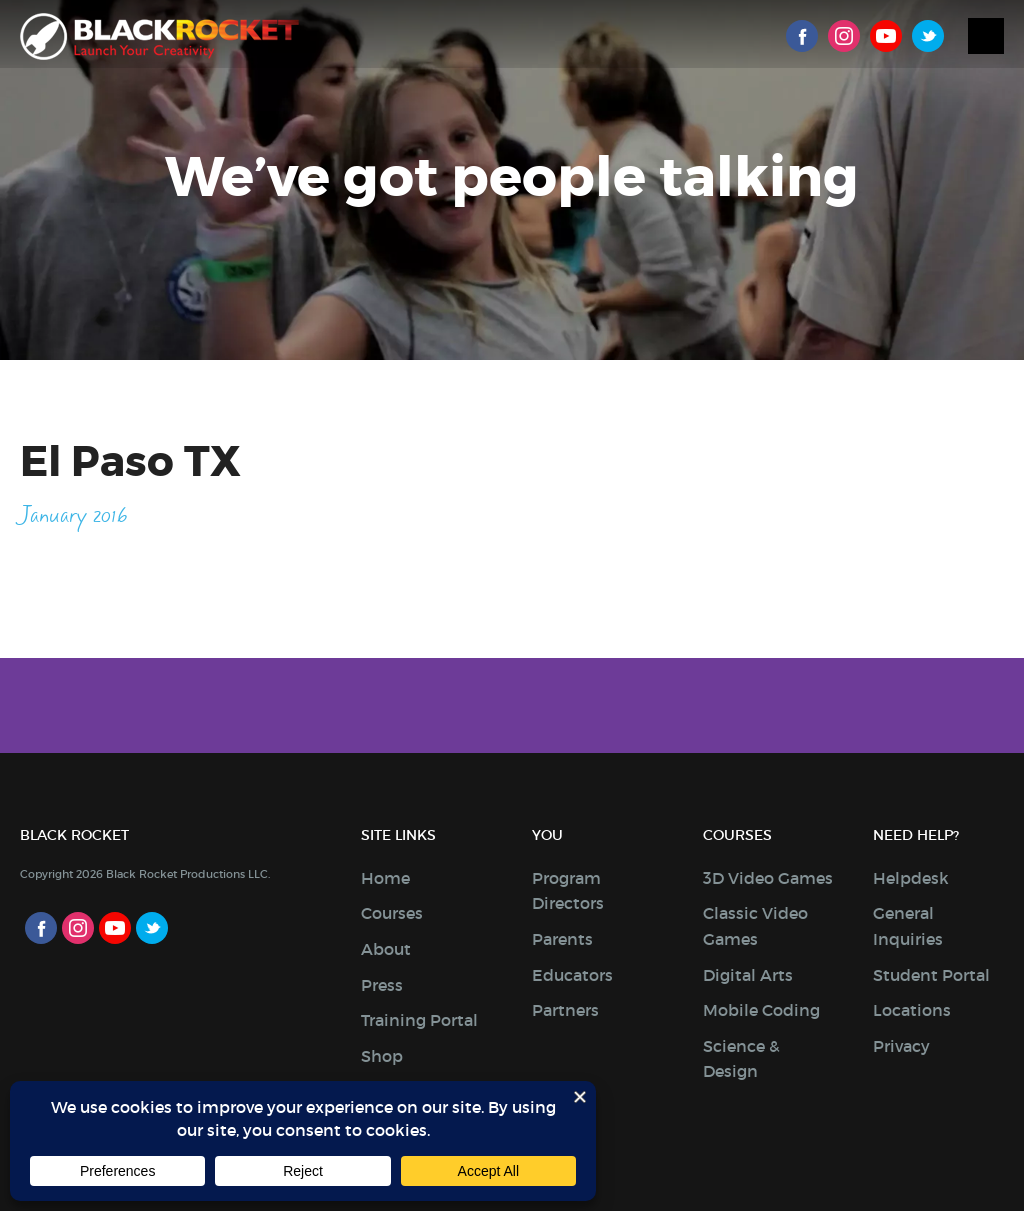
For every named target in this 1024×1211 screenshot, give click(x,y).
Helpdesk (911, 878)
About (386, 949)
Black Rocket (159, 36)
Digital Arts (748, 975)
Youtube (886, 36)
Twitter (928, 36)
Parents (562, 939)
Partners (565, 1010)
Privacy (901, 1046)
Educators (572, 975)
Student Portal (931, 975)
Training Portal (419, 1020)
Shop (382, 1056)
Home (385, 878)
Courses (392, 913)
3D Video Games (768, 878)
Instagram (844, 36)
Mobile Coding (761, 1010)
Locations (912, 1010)
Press (382, 985)
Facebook (802, 36)
